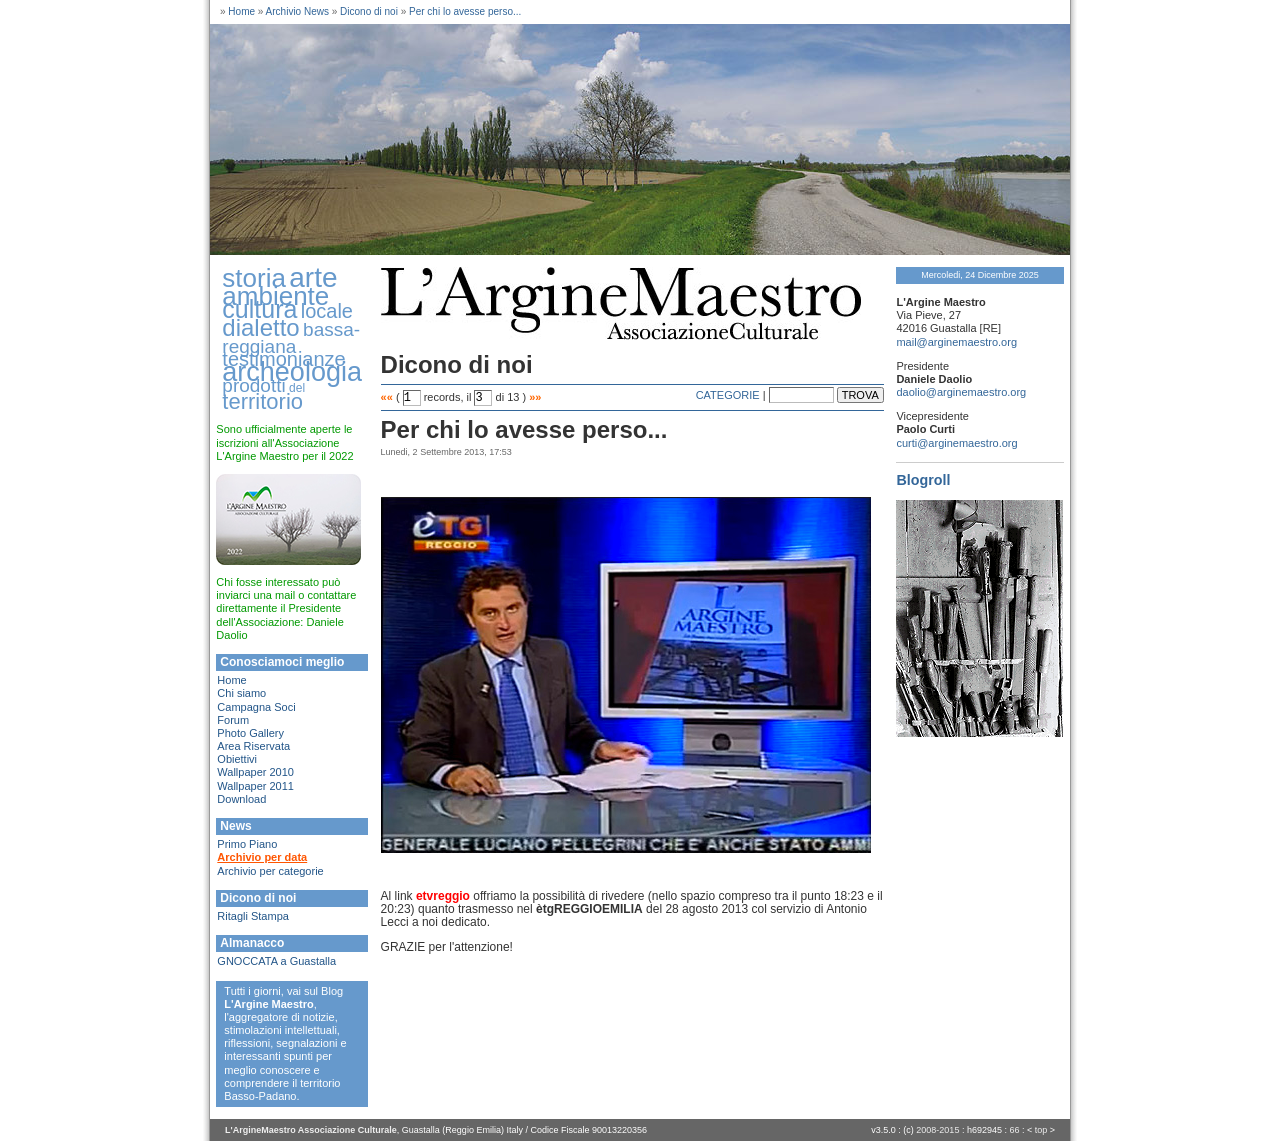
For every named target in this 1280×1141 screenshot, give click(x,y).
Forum (233, 720)
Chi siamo (241, 693)
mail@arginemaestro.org (956, 342)
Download (241, 799)
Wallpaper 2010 (255, 772)
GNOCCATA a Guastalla (276, 961)
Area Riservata (253, 746)
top (1041, 1130)
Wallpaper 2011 (255, 786)
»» (535, 397)
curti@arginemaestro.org (956, 443)
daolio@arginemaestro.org (961, 392)
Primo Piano (247, 844)
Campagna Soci (256, 707)
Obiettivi (237, 759)
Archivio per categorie (270, 871)
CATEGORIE (728, 395)
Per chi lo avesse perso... (465, 11)
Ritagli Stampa (253, 916)
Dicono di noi (369, 11)
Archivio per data (262, 857)
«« (387, 397)
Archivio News (297, 11)
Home (241, 11)
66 (1014, 1130)
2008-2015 (937, 1130)
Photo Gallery (250, 733)
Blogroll (923, 480)
